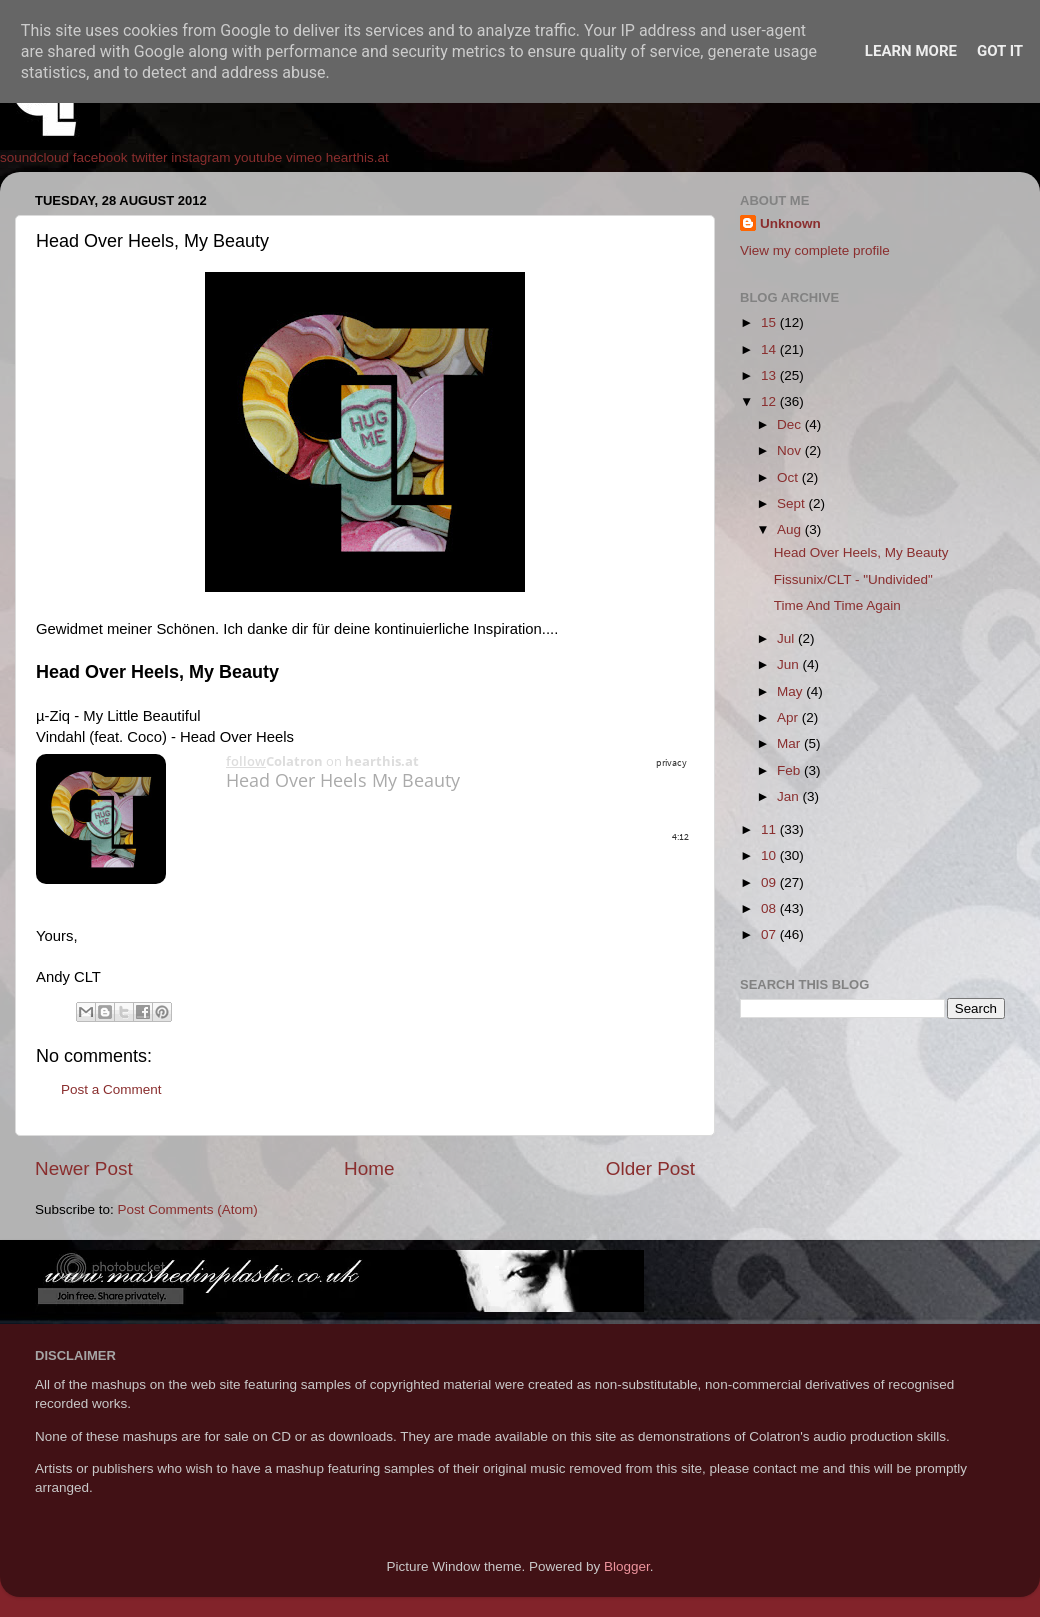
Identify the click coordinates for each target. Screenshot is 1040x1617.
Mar (790, 743)
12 (770, 401)
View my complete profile (815, 250)
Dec (791, 424)
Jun (790, 664)
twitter (149, 157)
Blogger (627, 1566)
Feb (790, 770)
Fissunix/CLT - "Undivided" (853, 579)
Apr (789, 717)
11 (770, 829)
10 (770, 855)
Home (369, 1168)
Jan (790, 796)
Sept (793, 503)
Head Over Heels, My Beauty (861, 552)
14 (770, 349)
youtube (258, 157)
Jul (787, 638)
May (791, 691)
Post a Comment (111, 1089)
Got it (1000, 51)
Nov (791, 450)
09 (770, 882)
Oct (789, 477)
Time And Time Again (837, 605)
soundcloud (34, 157)
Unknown (790, 223)
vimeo (304, 157)
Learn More (911, 51)
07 (770, 934)
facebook (100, 157)
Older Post (650, 1168)
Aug (791, 529)
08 (770, 908)
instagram (200, 157)
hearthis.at (357, 157)
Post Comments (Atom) (188, 1209)
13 (770, 375)
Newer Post (84, 1168)
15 (770, 322)
